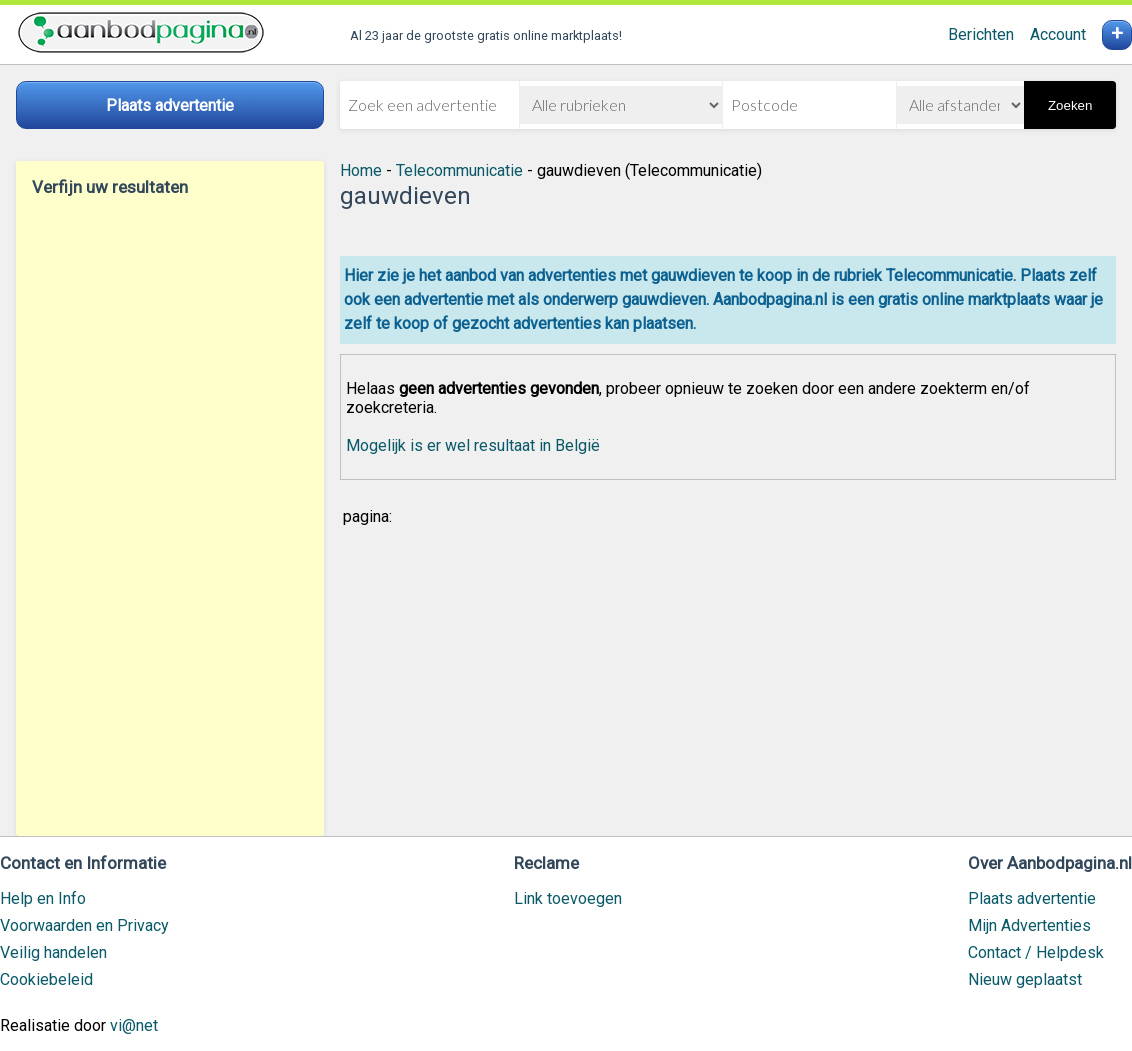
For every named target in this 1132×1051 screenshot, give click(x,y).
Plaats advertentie (1032, 898)
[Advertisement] (170, 516)
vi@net (134, 1025)
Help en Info (43, 898)
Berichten (981, 34)
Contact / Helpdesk (1036, 952)
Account (1058, 34)
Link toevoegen (568, 898)
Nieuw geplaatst (1025, 979)
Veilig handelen (53, 952)
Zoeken (1070, 105)
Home (361, 170)
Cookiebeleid (46, 979)
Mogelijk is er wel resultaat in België (473, 445)
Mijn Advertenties (1029, 925)
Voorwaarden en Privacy (84, 925)
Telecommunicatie (459, 170)
